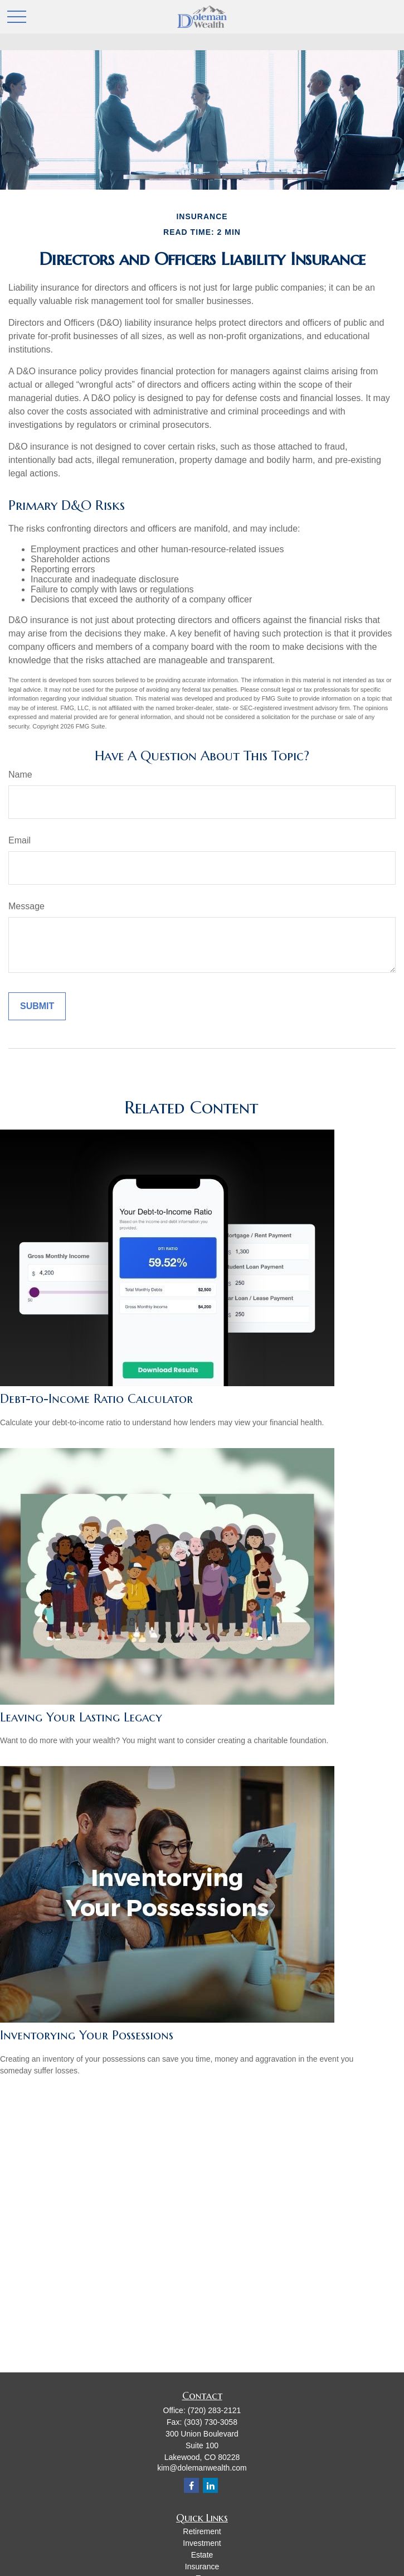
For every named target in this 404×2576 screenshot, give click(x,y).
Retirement (202, 2531)
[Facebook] (191, 2485)
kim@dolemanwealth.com (202, 2467)
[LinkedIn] (210, 2485)
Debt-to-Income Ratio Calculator (96, 1398)
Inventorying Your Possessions (86, 2035)
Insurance (202, 2566)
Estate (202, 2554)
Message (26, 906)
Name (20, 774)
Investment (202, 2543)
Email (19, 840)
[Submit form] (37, 1006)
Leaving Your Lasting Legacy (81, 1717)
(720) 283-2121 (214, 2410)
